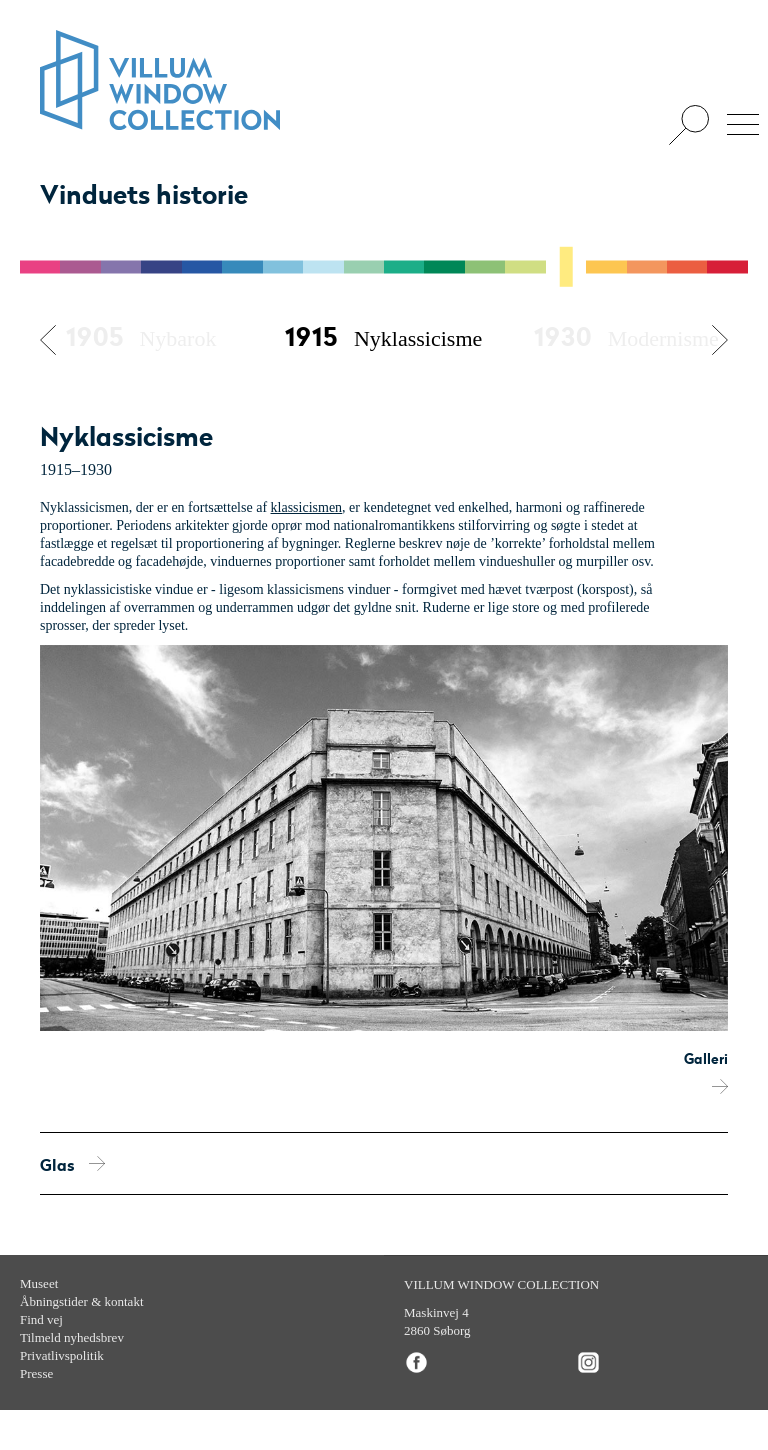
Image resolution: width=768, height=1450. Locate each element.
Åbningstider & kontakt (82, 1301)
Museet (39, 1283)
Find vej (41, 1319)
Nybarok (141, 338)
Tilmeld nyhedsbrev (72, 1337)
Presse (36, 1373)
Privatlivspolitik (62, 1355)
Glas (72, 1166)
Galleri (706, 1072)
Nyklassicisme (383, 338)
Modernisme (626, 338)
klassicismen (307, 507)
